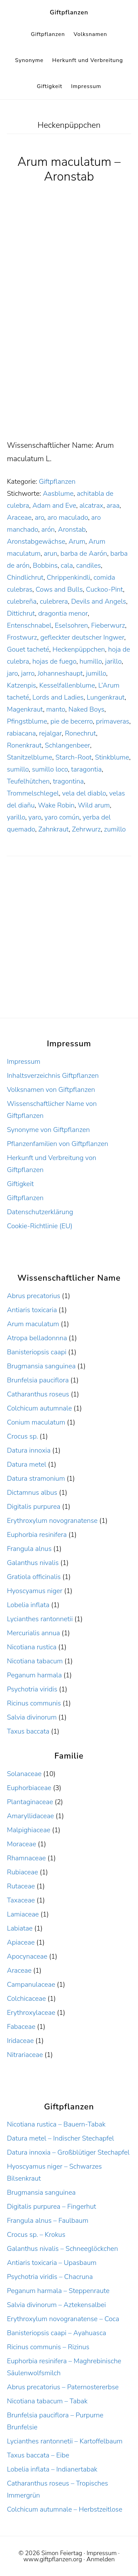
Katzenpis (21, 685)
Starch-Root (73, 757)
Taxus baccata (28, 1731)
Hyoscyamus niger (34, 1590)
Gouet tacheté (28, 649)
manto (55, 709)
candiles (88, 565)
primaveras (112, 721)
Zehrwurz (86, 829)
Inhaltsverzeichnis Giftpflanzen (53, 1075)
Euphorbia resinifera (37, 1534)
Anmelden (100, 2559)
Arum (76, 541)
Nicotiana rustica (31, 1647)
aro (39, 517)
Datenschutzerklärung (40, 1212)
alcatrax (91, 505)
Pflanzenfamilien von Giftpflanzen (57, 1143)
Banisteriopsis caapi (36, 1352)
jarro (27, 673)
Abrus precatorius (33, 1296)
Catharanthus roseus (38, 1394)
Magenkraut (25, 709)
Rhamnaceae (26, 1858)
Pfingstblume (27, 721)
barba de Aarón (83, 553)
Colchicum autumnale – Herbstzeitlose (64, 2509)
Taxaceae (21, 1900)
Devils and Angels (98, 601)
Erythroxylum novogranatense (52, 1520)
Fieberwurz (108, 625)
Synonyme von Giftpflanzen (48, 1129)
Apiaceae (20, 1942)
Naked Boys (86, 709)
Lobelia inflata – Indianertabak (52, 2469)
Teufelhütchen (28, 781)
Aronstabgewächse (36, 541)
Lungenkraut (106, 697)
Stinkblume (112, 757)
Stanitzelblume (29, 757)
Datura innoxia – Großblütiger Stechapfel (68, 2152)
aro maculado (67, 517)
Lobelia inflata (28, 1605)
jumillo (96, 673)
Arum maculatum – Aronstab (69, 169)
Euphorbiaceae (29, 1787)
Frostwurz (22, 637)
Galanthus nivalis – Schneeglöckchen (62, 2248)
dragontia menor (63, 613)
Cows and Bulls (59, 589)
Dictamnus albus (32, 1492)
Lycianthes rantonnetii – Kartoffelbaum (64, 2441)
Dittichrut (21, 613)
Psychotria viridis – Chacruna (50, 2276)
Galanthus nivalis (33, 1562)
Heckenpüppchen (79, 649)
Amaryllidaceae (30, 1816)
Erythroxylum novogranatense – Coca (63, 2319)
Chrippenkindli (69, 577)
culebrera (54, 601)
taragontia (86, 769)
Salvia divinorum (32, 1717)
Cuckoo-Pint (104, 589)
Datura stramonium (36, 1478)
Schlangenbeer (67, 745)
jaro (12, 673)
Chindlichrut (25, 577)
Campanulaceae (31, 1984)
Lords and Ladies (58, 697)
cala (67, 565)
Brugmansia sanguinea (41, 1366)
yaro (34, 817)
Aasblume (58, 493)
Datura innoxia (29, 1450)
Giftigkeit (20, 1183)
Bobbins (45, 565)
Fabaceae (21, 2026)
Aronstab (72, 529)
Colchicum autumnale (39, 1408)
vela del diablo (84, 793)
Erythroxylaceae (31, 2012)
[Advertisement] (69, 367)
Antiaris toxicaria (32, 1310)
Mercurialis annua (33, 1633)
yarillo (16, 817)
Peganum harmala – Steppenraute (58, 2290)
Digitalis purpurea (33, 1506)
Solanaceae (24, 1773)
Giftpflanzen (69, 12)
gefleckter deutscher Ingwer (82, 637)
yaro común (61, 817)
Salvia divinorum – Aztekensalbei (56, 2304)
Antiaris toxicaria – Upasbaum (51, 2262)
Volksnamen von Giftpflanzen (51, 1089)
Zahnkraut (53, 829)
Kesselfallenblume (67, 685)
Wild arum (94, 805)
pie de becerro (71, 721)
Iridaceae (20, 2040)
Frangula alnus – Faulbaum (47, 2220)
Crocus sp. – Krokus (36, 2234)
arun (50, 553)
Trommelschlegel (33, 793)
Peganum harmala (34, 1675)
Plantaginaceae (30, 1802)
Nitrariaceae (25, 2054)
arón (48, 529)
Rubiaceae (22, 1872)
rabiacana (21, 733)
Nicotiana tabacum (35, 1661)
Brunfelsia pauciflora (38, 1380)
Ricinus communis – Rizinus (48, 2347)
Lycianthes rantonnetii (40, 1619)
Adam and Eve (54, 505)
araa (113, 505)
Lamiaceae (23, 1914)
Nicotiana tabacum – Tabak (47, 2401)
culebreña (22, 601)
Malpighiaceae (28, 1830)
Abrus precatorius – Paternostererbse (63, 2387)
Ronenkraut (24, 745)
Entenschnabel (29, 625)
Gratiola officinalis (33, 1576)
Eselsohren (71, 625)
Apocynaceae (27, 1956)
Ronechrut (80, 733)
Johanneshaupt (60, 673)
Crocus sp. (22, 1436)
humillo (91, 661)
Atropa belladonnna (37, 1338)
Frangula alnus (29, 1548)
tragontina (68, 781)
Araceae (19, 517)
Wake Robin (56, 805)
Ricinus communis (34, 1703)
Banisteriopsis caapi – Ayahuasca (56, 2333)
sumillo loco (50, 769)
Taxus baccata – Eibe (38, 2455)
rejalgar (50, 733)
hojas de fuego (54, 661)
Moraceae (21, 1844)
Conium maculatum (36, 1422)
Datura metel (26, 1464)
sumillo (18, 769)
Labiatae (19, 1928)
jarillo (113, 661)
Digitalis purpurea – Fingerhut (51, 2206)
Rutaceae (21, 1886)
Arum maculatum (33, 1324)
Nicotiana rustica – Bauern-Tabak (56, 2124)
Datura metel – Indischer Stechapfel (60, 2138)
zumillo (115, 829)
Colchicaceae (26, 1998)
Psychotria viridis (32, 1689)
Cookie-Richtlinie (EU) (39, 1226)
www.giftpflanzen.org (52, 2559)
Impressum (23, 1061)
